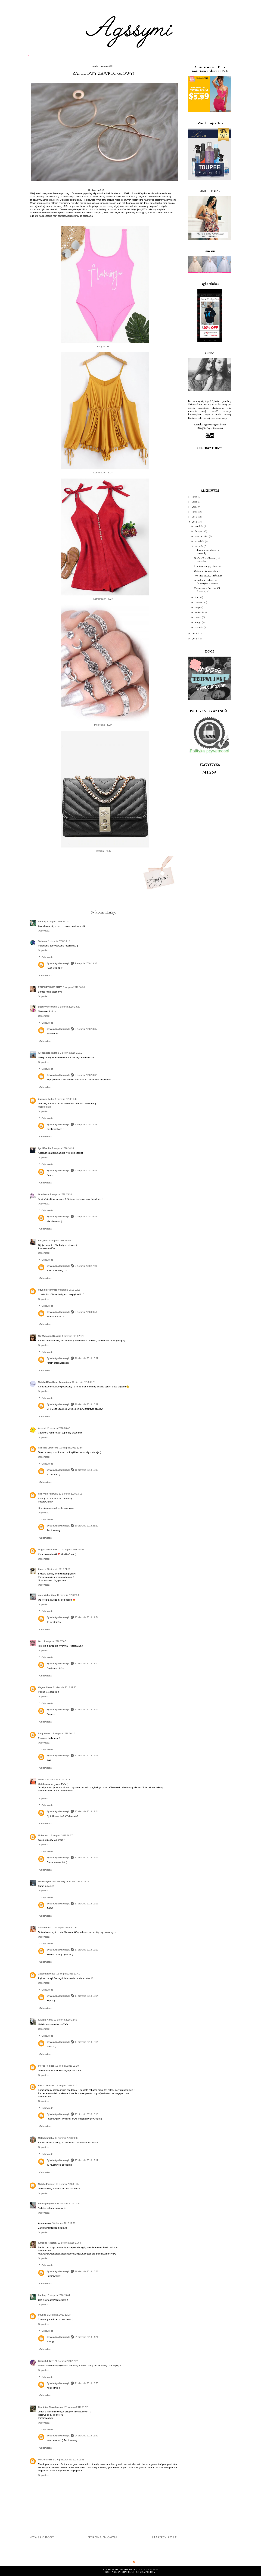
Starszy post (164, 2537)
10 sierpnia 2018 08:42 (58, 1428)
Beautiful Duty (46, 2361)
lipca (197, 597)
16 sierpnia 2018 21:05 (67, 2184)
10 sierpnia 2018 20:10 (72, 1549)
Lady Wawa (44, 1733)
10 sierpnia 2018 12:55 (71, 1447)
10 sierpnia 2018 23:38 (68, 1595)
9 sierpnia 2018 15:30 (61, 1194)
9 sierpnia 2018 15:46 (86, 1216)
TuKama (42, 941)
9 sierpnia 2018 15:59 (60, 1240)
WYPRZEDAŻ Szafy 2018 (208, 575)
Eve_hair (43, 1240)
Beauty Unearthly (47, 1006)
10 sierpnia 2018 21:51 (58, 1569)
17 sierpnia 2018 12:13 (86, 1903)
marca (198, 617)
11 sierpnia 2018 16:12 (63, 1733)
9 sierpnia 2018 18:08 (69, 1289)
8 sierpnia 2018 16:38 (74, 987)
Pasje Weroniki (214, 428)
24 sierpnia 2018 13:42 (86, 2435)
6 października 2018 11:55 (70, 2459)
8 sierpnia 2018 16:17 (59, 941)
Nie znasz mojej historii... (207, 566)
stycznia (199, 627)
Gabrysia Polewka (48, 1493)
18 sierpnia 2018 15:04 (58, 2295)
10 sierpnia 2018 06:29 (83, 1382)
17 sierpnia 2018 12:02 (86, 1709)
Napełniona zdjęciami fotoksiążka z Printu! (206, 582)
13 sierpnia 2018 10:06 (64, 1927)
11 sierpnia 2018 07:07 (54, 1641)
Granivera (43, 1194)
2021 (195, 507)
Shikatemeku (45, 1927)
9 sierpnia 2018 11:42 (66, 1099)
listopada (199, 531)
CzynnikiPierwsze (47, 1289)
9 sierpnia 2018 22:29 (73, 1336)
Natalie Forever (46, 2184)
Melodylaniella (46, 2138)
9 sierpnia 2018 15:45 (86, 1170)
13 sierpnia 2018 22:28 (67, 2065)
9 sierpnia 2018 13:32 (86, 963)
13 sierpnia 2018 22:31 (67, 2085)
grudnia (199, 526)
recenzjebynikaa (47, 1595)
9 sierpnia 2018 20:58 (86, 1312)
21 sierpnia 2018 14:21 (86, 2337)
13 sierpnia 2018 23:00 (66, 2138)
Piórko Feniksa (46, 2065)
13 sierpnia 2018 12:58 (65, 2019)
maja (197, 607)
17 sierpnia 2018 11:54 (86, 1617)
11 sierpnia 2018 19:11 (58, 1779)
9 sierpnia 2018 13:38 (86, 1124)
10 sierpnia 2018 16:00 (86, 1470)
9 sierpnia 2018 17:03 (86, 1266)
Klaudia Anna (45, 2019)
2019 (195, 517)
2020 (195, 512)
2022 (195, 502)
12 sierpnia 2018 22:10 (80, 1881)
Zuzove (42, 1569)
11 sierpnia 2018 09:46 (64, 1687)
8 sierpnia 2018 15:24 (58, 921)
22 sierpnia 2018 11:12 (76, 2407)
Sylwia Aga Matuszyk (58, 963)
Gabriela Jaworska (48, 1447)
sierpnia (199, 546)
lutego (198, 622)
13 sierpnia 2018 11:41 (68, 1973)
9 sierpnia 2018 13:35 (86, 1029)
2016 (195, 638)
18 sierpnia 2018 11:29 (68, 2203)
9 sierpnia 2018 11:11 (71, 1052)
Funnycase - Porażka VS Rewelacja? (207, 590)
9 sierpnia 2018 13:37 (86, 1075)
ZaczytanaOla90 (46, 1973)
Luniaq (42, 921)
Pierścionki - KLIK (103, 724)
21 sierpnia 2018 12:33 (58, 2314)
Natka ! (42, 1779)
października (202, 536)
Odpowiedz (43, 930)
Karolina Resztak (47, 2242)
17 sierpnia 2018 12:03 (86, 1755)
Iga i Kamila (44, 1148)
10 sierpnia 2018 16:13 (70, 1493)
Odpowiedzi (48, 957)
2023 (195, 497)
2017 (195, 633)
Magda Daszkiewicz (48, 1549)
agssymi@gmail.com (215, 424)
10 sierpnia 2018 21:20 (86, 1525)
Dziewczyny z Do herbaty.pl (53, 1881)
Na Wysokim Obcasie (49, 1336)
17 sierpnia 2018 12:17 (86, 2160)
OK (40, 1641)
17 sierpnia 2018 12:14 (86, 1996)
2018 (195, 522)
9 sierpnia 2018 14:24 (63, 1148)
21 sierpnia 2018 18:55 (86, 2383)
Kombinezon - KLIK (103, 472)
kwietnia (200, 612)
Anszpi (42, 1428)
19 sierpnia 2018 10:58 (86, 2271)
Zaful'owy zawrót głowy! (207, 571)
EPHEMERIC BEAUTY (50, 987)
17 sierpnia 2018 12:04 (86, 1811)
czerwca (199, 602)
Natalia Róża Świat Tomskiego (54, 1382)
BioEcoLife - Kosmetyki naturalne (207, 560)
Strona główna (102, 2537)
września (200, 541)
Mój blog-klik (44, 1106)
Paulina (42, 2314)
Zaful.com (54, 200)
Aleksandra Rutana (48, 1052)
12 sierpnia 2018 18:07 (61, 1835)
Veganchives (45, 1687)
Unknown (43, 1835)
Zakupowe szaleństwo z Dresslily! (206, 552)
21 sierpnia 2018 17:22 (66, 2361)
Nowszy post (42, 2537)
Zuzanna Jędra (46, 1099)
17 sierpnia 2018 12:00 (86, 1663)
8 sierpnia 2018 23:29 (69, 1006)
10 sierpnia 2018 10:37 (86, 1358)
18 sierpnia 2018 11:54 (69, 2242)
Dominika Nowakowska (50, 2407)
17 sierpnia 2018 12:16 (86, 2114)
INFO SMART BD (47, 2459)
